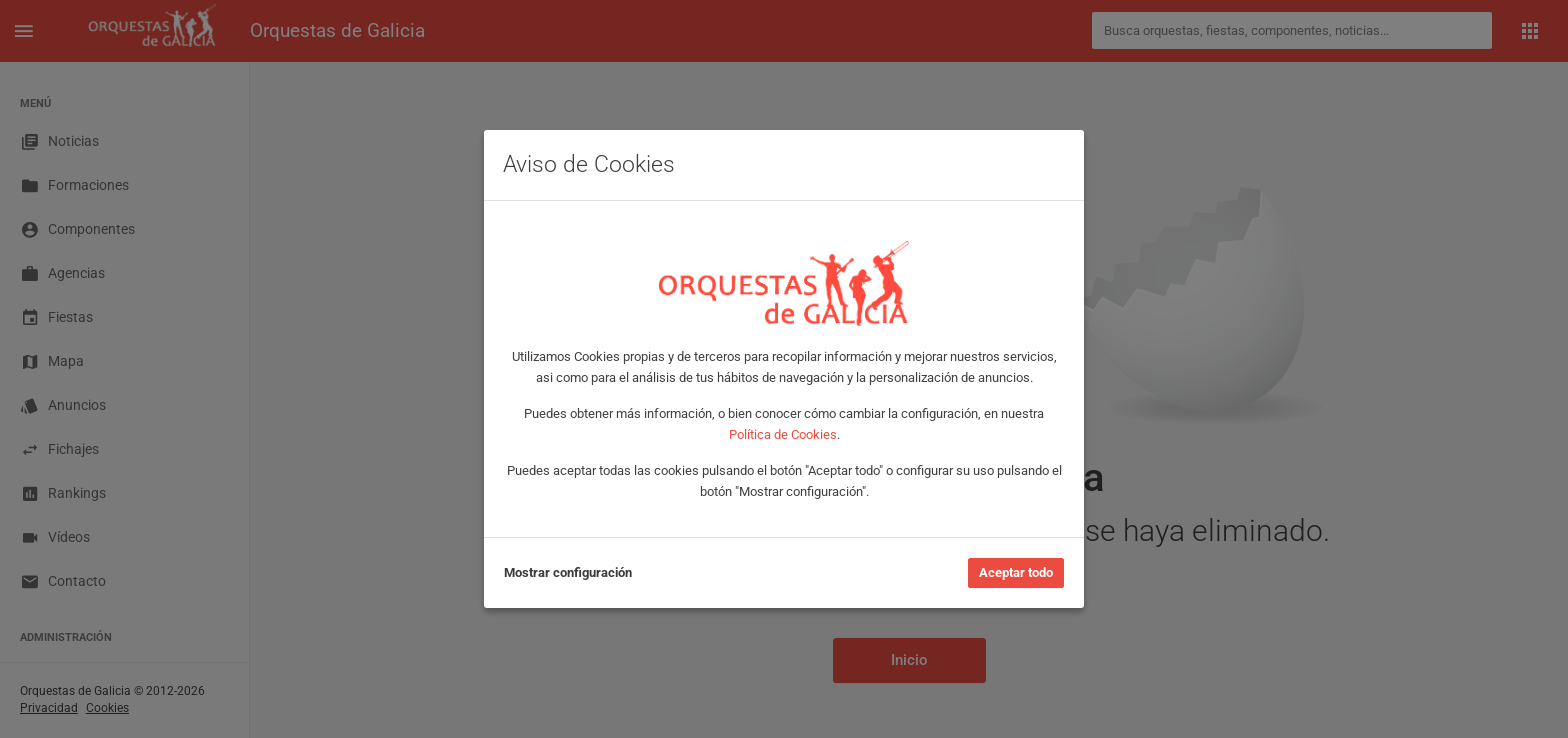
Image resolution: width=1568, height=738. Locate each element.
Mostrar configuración (568, 572)
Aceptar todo (1016, 572)
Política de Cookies (783, 434)
